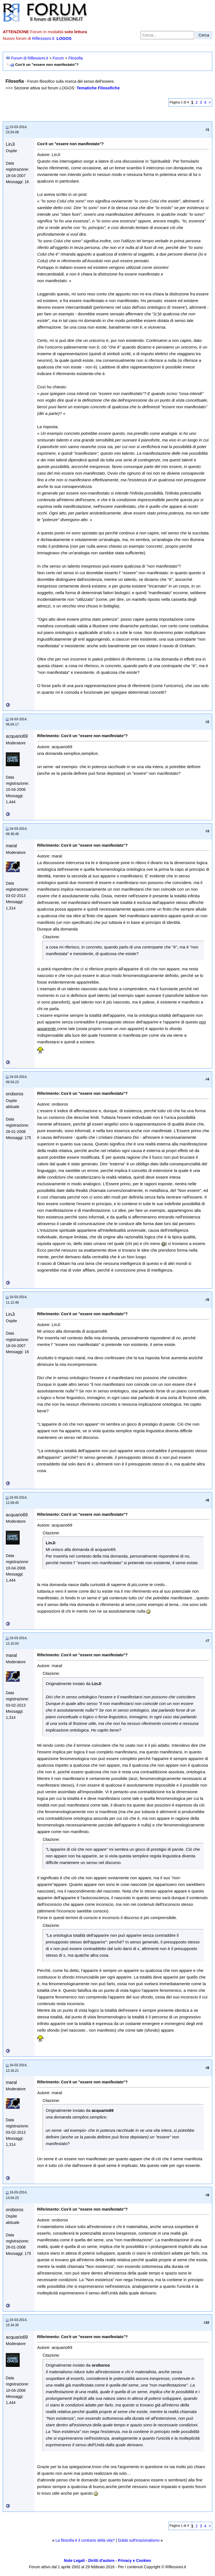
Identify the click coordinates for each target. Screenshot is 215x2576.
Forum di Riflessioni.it (29, 58)
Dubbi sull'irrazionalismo (139, 2540)
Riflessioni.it (43, 38)
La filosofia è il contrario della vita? (85, 2540)
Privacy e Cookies (134, 2560)
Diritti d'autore (101, 2560)
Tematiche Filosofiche (98, 87)
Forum (58, 58)
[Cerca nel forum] (167, 35)
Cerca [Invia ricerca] (204, 35)
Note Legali (74, 2560)
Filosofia (75, 58)
